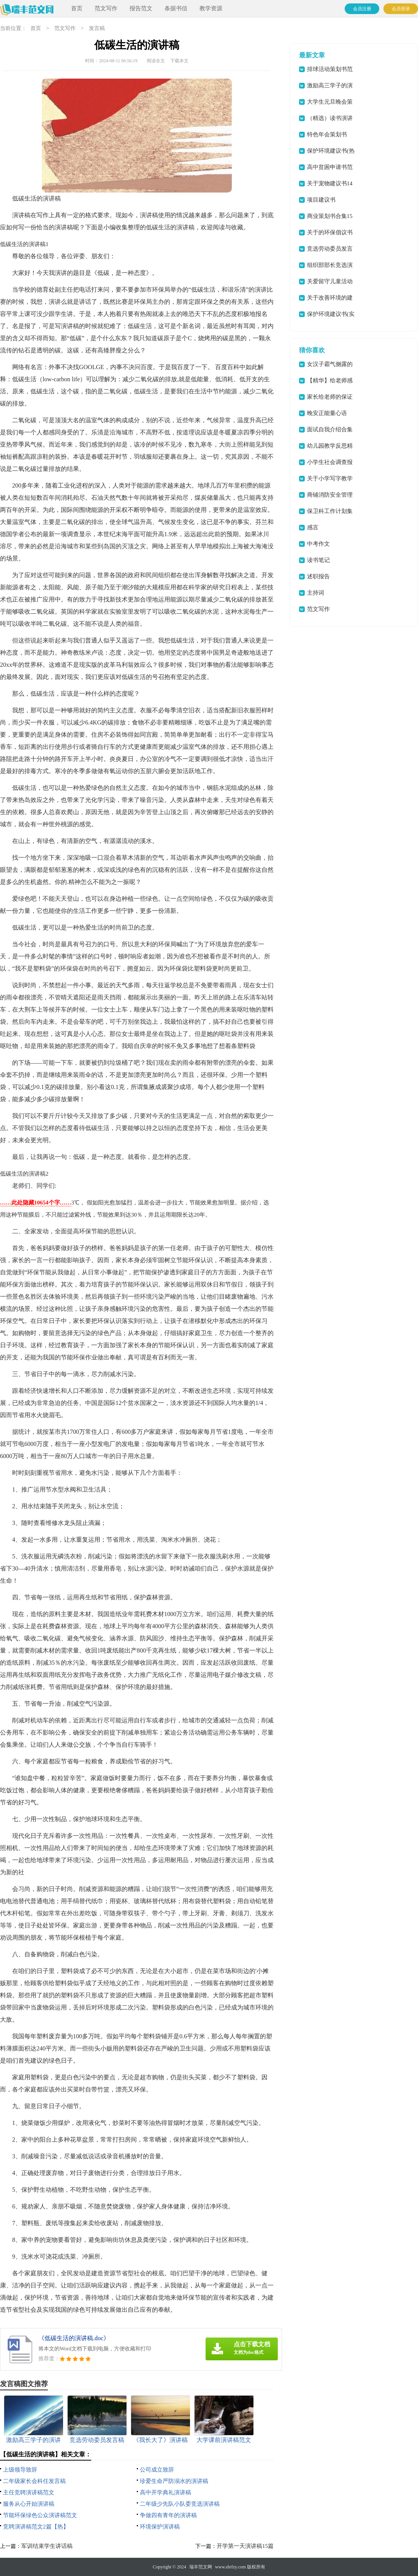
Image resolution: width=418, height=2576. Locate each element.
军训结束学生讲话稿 (47, 2546)
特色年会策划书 (327, 134)
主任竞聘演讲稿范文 (28, 2492)
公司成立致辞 (157, 2470)
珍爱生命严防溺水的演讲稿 (174, 2481)
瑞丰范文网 (200, 2567)
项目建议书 (321, 200)
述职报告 (318, 576)
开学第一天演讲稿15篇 (245, 2546)
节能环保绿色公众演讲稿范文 (40, 2515)
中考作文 (318, 544)
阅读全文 (156, 60)
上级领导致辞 (20, 2470)
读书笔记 (318, 560)
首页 (76, 8)
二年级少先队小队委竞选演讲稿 (180, 2504)
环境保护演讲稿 (160, 2527)
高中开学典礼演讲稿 (165, 2492)
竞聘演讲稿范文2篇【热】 (36, 2527)
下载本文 (179, 60)
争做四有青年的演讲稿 (168, 2515)
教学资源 (211, 8)
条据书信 (176, 8)
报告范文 (141, 8)
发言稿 (97, 28)
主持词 (315, 593)
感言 (312, 527)
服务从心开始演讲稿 (28, 2504)
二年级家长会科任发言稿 (34, 2481)
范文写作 (106, 8)
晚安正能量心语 (327, 413)
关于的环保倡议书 (330, 232)
